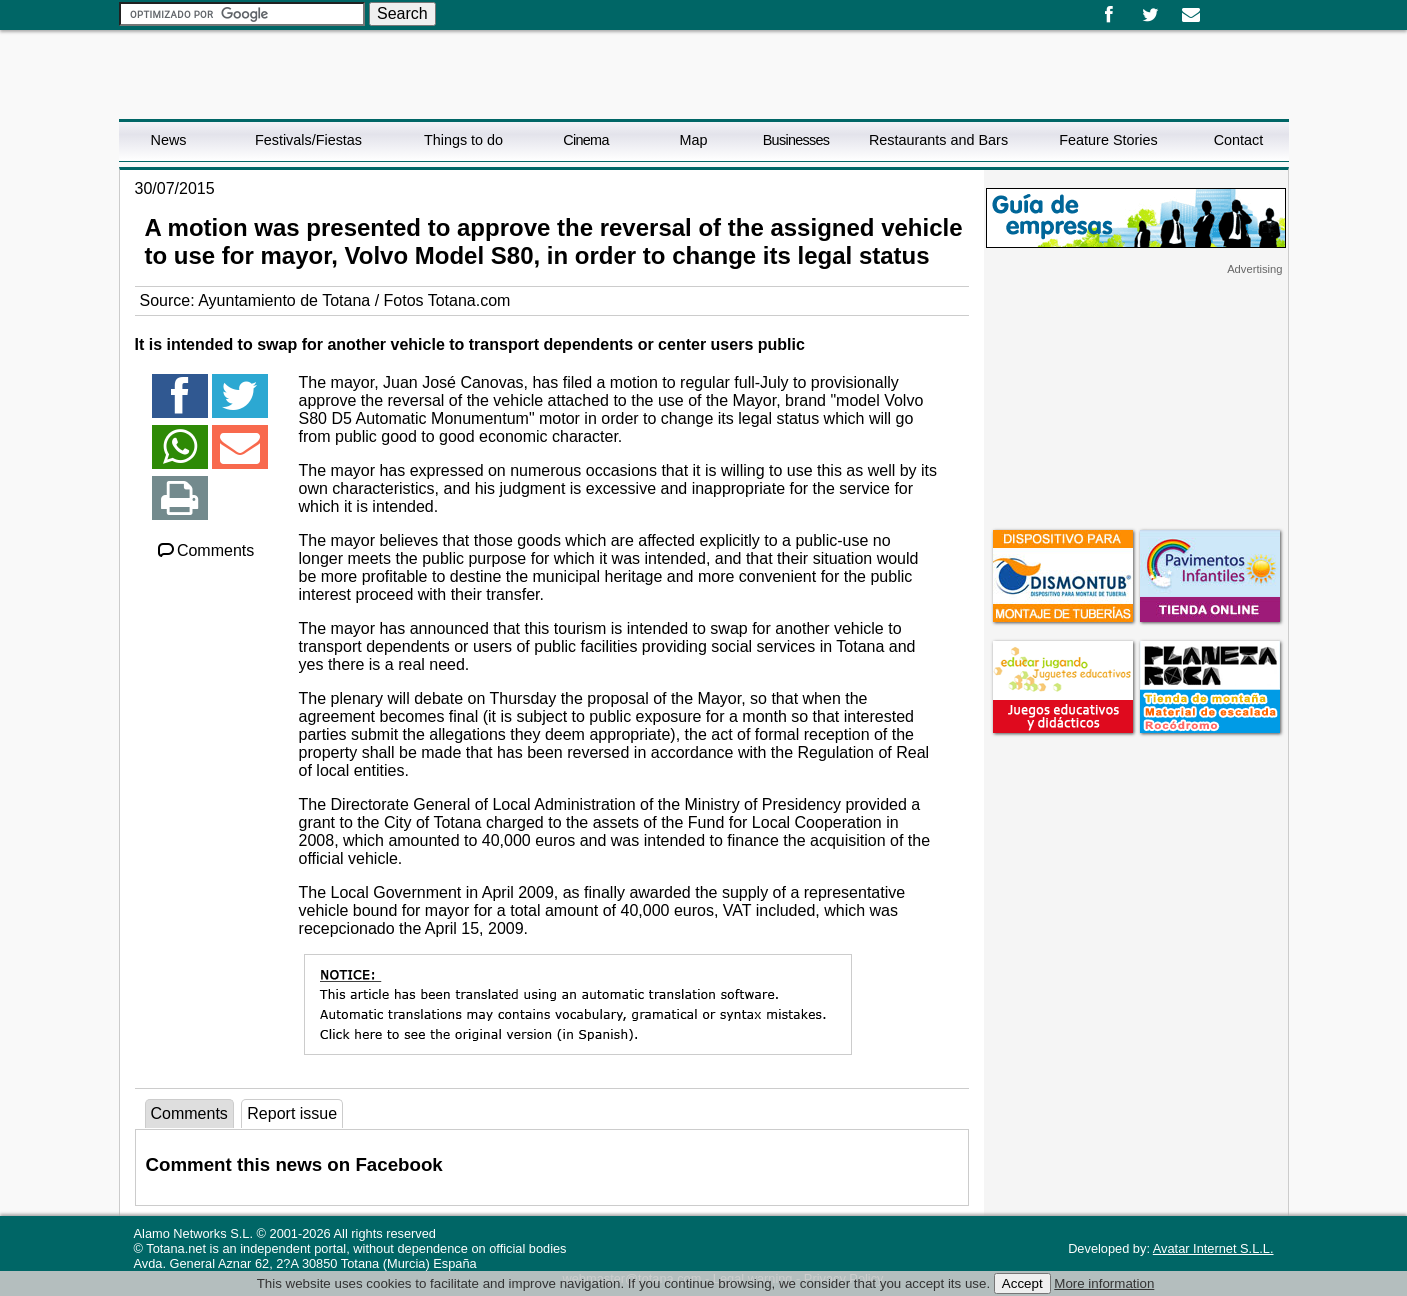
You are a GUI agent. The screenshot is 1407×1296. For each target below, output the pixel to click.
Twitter (1150, 15)
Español (1220, 8)
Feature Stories (1108, 140)
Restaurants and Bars (938, 140)
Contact (1239, 140)
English (1236, 8)
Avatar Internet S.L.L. (1213, 1248)
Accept (1022, 1283)
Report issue (292, 1113)
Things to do (463, 140)
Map (694, 140)
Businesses (796, 140)
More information (1104, 1283)
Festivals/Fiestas (308, 140)
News (169, 140)
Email (1191, 15)
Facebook (1109, 15)
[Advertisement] (1136, 401)
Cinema (585, 140)
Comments (205, 550)
